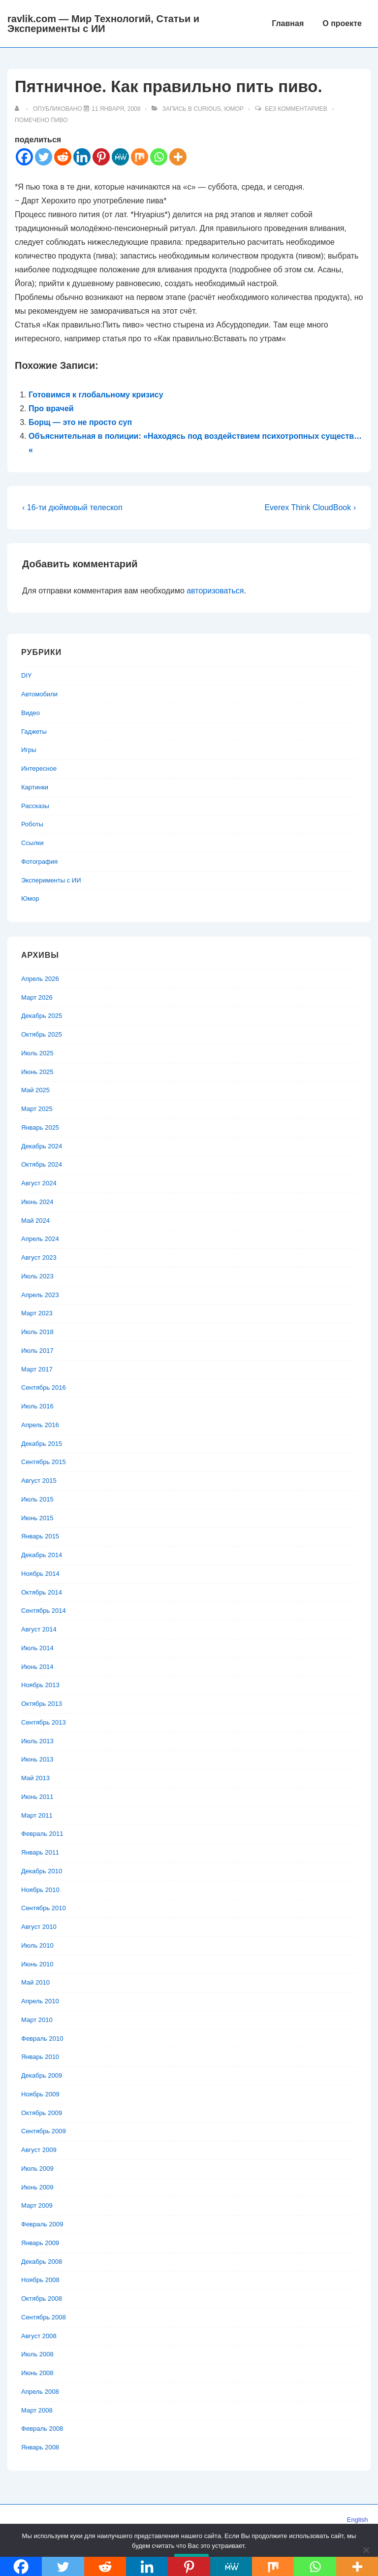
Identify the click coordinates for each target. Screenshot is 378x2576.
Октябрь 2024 (41, 1164)
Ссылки (32, 843)
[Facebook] (24, 156)
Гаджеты (34, 731)
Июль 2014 (37, 1648)
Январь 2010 (40, 2056)
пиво (59, 120)
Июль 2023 (37, 1276)
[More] (178, 156)
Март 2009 (37, 2205)
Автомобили (39, 694)
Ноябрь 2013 (40, 1685)
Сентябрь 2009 (43, 2131)
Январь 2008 (40, 2447)
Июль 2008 (37, 2354)
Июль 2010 (37, 1945)
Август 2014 (39, 1629)
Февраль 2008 (42, 2428)
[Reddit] (62, 156)
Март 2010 (37, 2019)
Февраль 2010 (42, 2038)
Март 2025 (37, 1108)
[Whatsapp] (158, 156)
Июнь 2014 (37, 1666)
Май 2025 (35, 1090)
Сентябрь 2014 (43, 1610)
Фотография (39, 861)
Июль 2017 (37, 1350)
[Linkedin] (82, 156)
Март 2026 (37, 997)
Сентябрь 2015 (43, 1462)
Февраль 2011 (42, 1833)
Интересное (39, 768)
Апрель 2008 (40, 2391)
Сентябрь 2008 (43, 2317)
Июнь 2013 (37, 1759)
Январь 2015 (40, 1536)
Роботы (32, 824)
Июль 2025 (37, 1053)
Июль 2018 (37, 1332)
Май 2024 (35, 1220)
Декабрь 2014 (41, 1555)
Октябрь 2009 (41, 2113)
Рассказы (35, 806)
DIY (26, 675)
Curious (206, 108)
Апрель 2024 (40, 1238)
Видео (30, 713)
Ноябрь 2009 (40, 2094)
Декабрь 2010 (41, 1871)
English (357, 2519)
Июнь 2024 (37, 1202)
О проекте (342, 23)
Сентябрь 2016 (43, 1387)
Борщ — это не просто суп (80, 422)
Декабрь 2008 (41, 2261)
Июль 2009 (37, 2168)
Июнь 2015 (37, 1518)
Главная (288, 23)
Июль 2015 (37, 1499)
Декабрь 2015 (41, 1443)
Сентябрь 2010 (43, 1908)
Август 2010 (39, 1926)
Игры (28, 749)
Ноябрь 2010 (40, 1889)
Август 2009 (39, 2149)
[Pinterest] (101, 156)
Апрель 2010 (40, 2001)
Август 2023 (39, 1257)
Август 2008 (39, 2336)
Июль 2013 (37, 1741)
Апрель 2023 (40, 1295)
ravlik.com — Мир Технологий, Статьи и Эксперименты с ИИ (103, 23)
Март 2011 (37, 1815)
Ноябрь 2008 (40, 2279)
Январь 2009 (40, 2243)
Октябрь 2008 (41, 2298)
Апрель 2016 (40, 1425)
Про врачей (51, 408)
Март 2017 (37, 1369)
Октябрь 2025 (41, 1034)
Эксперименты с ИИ (51, 880)
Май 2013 (35, 1778)
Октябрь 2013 (41, 1703)
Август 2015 (39, 1480)
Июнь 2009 (37, 2187)
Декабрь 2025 (41, 1015)
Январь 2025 (40, 1127)
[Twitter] (43, 156)
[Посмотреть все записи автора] (19, 108)
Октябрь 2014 (41, 1592)
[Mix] (139, 156)
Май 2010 (35, 1982)
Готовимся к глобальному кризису (96, 395)
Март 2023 (37, 1313)
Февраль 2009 (42, 2224)
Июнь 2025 (37, 1072)
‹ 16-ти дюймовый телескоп (72, 507)
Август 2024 (39, 1183)
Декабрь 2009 (41, 2075)
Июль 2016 (37, 1406)
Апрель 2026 (40, 978)
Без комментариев (296, 108)
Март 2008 (37, 2410)
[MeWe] (120, 156)
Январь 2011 (40, 1852)
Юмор (233, 108)
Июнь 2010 (37, 1964)
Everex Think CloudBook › (310, 507)
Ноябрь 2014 (40, 1573)
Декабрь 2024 (41, 1146)
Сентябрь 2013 (43, 1722)
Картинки (34, 787)
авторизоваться (215, 591)
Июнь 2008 (37, 2373)
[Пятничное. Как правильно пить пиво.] (116, 108)
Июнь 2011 (37, 1796)
